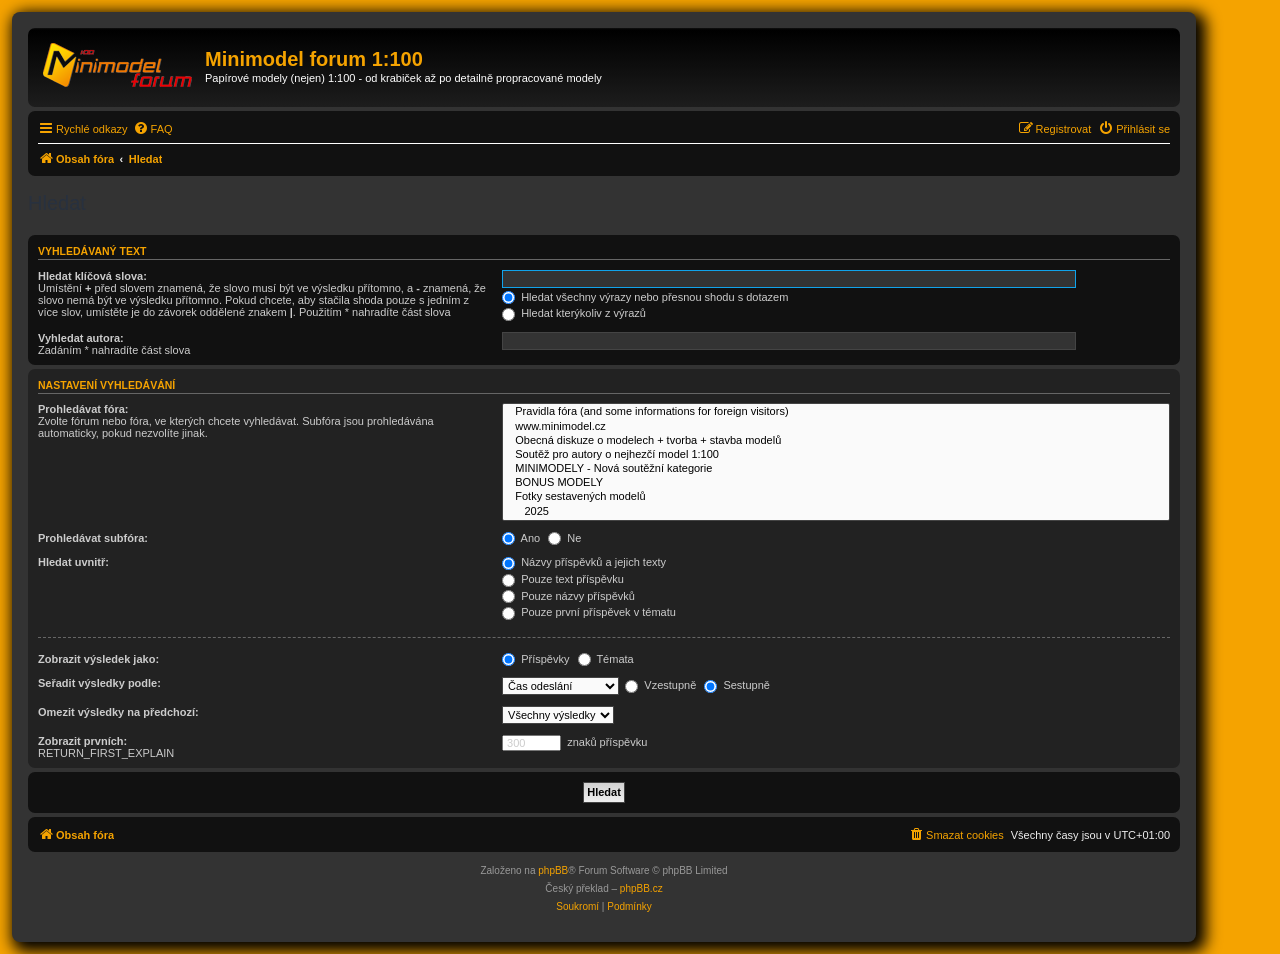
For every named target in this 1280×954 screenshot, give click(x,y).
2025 (836, 512)
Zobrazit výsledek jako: (98, 659)
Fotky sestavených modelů (836, 497)
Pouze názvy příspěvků (568, 596)
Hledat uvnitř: (73, 562)
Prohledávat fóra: (83, 409)
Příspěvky (535, 659)
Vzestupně (660, 685)
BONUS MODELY (836, 483)
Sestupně (737, 685)
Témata (606, 659)
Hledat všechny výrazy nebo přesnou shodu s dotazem (645, 297)
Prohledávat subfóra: (93, 538)
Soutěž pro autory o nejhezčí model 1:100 (836, 455)
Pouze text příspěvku (563, 579)
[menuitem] (153, 129)
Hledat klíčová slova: (92, 276)
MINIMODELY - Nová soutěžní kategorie (836, 469)
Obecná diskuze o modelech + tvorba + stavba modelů (836, 441)
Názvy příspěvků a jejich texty (584, 562)
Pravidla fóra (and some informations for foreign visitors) (836, 412)
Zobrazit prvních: (82, 741)
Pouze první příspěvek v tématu (589, 612)
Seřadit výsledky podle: (99, 683)
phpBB (553, 870)
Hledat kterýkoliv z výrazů (574, 313)
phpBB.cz (641, 888)
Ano (521, 538)
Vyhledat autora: (81, 338)
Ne (564, 538)
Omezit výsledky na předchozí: (118, 712)
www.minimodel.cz (836, 427)
